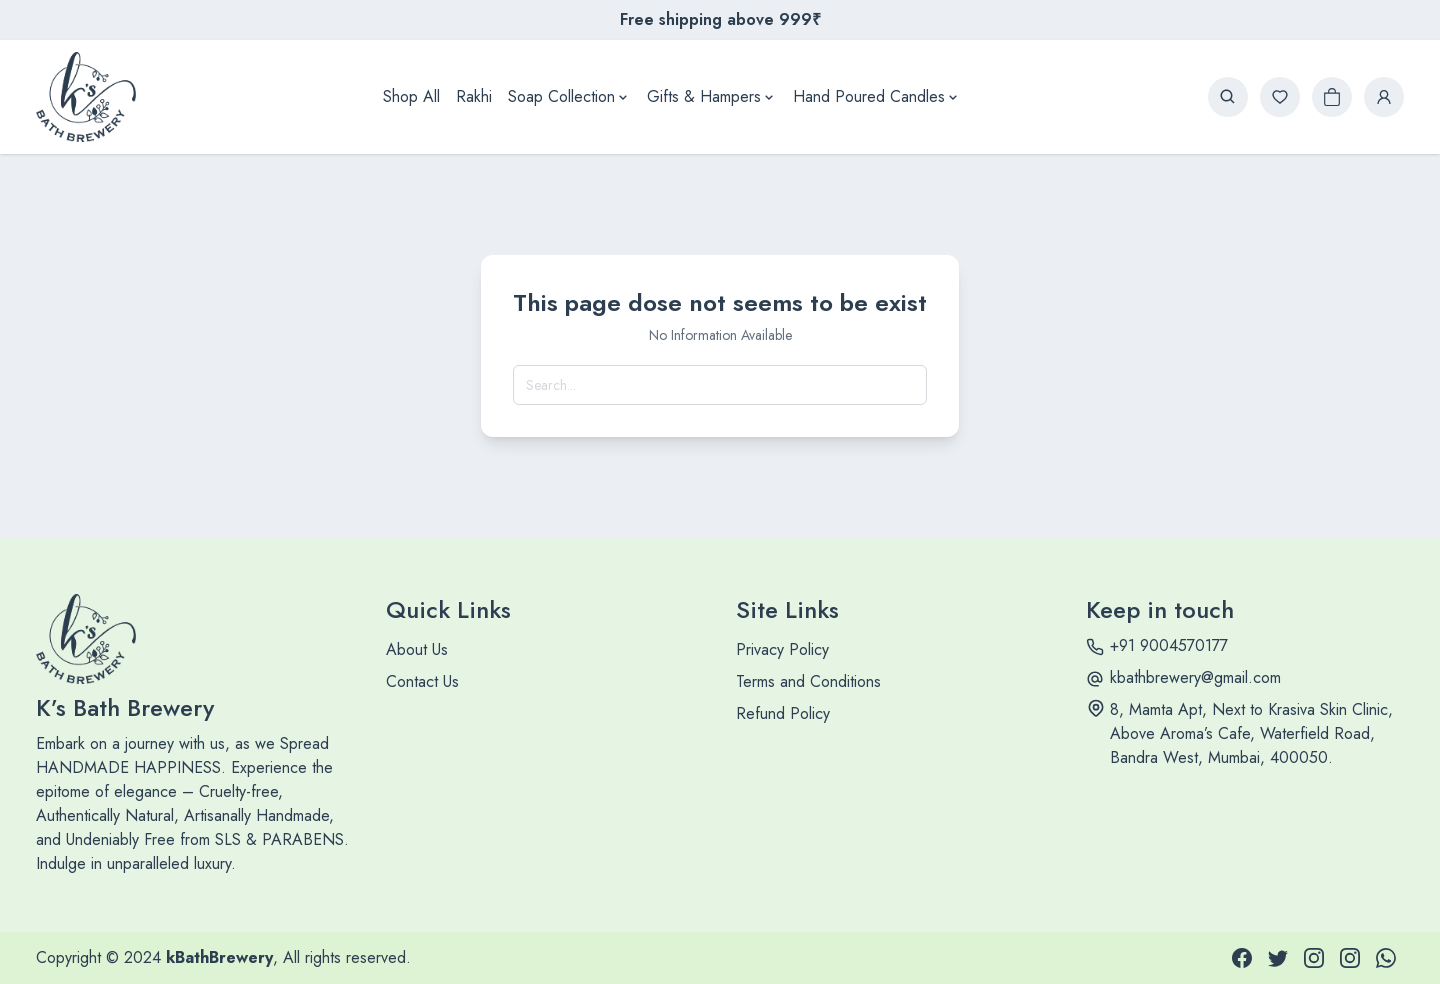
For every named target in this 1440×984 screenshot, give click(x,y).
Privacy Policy (782, 649)
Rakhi (474, 96)
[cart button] (1332, 97)
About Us (417, 649)
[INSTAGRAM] (1314, 958)
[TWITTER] (1278, 958)
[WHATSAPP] (1386, 958)
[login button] (1384, 97)
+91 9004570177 (1169, 645)
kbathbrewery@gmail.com (1195, 677)
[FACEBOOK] (1242, 958)
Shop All (411, 96)
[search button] (1228, 97)
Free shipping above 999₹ (720, 19)
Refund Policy (783, 713)
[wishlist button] (1280, 97)
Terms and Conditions (808, 681)
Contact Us (422, 681)
